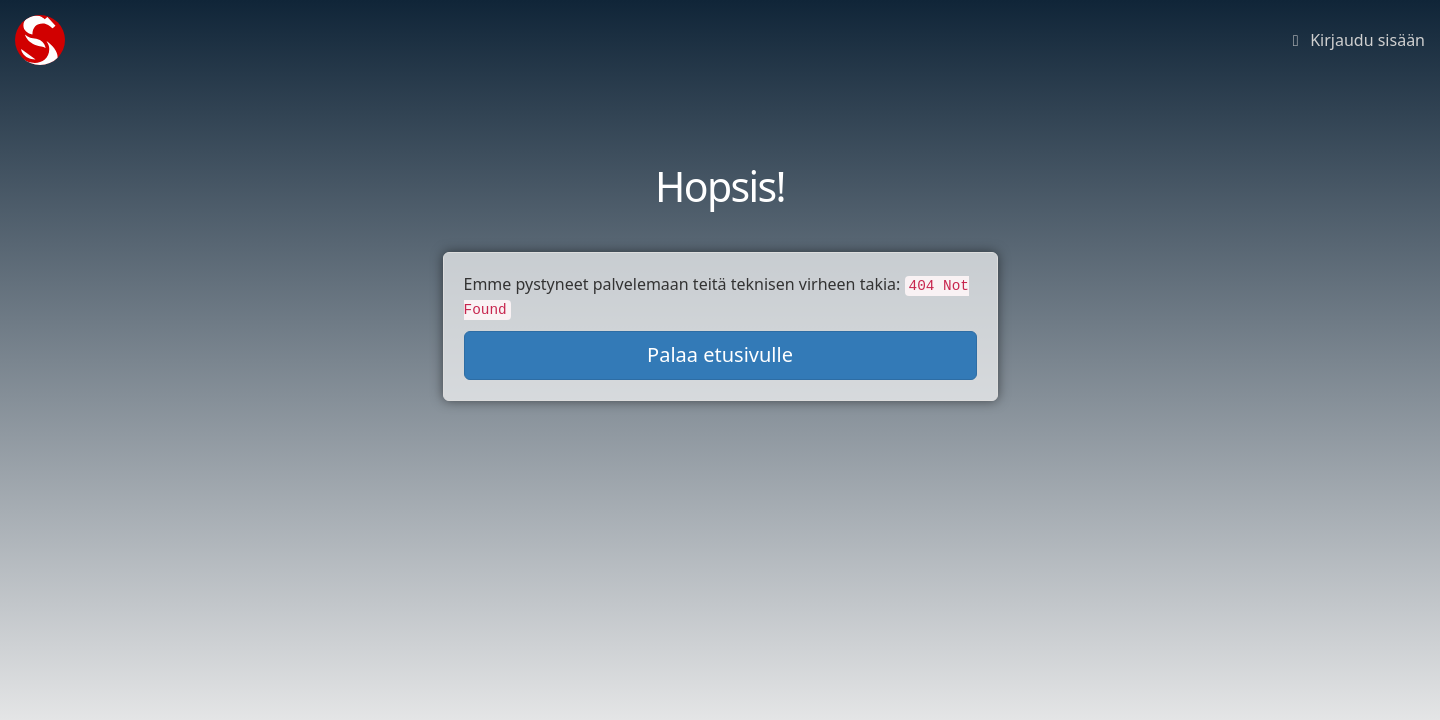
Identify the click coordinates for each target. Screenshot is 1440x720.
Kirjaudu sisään (1355, 40)
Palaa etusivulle (720, 354)
